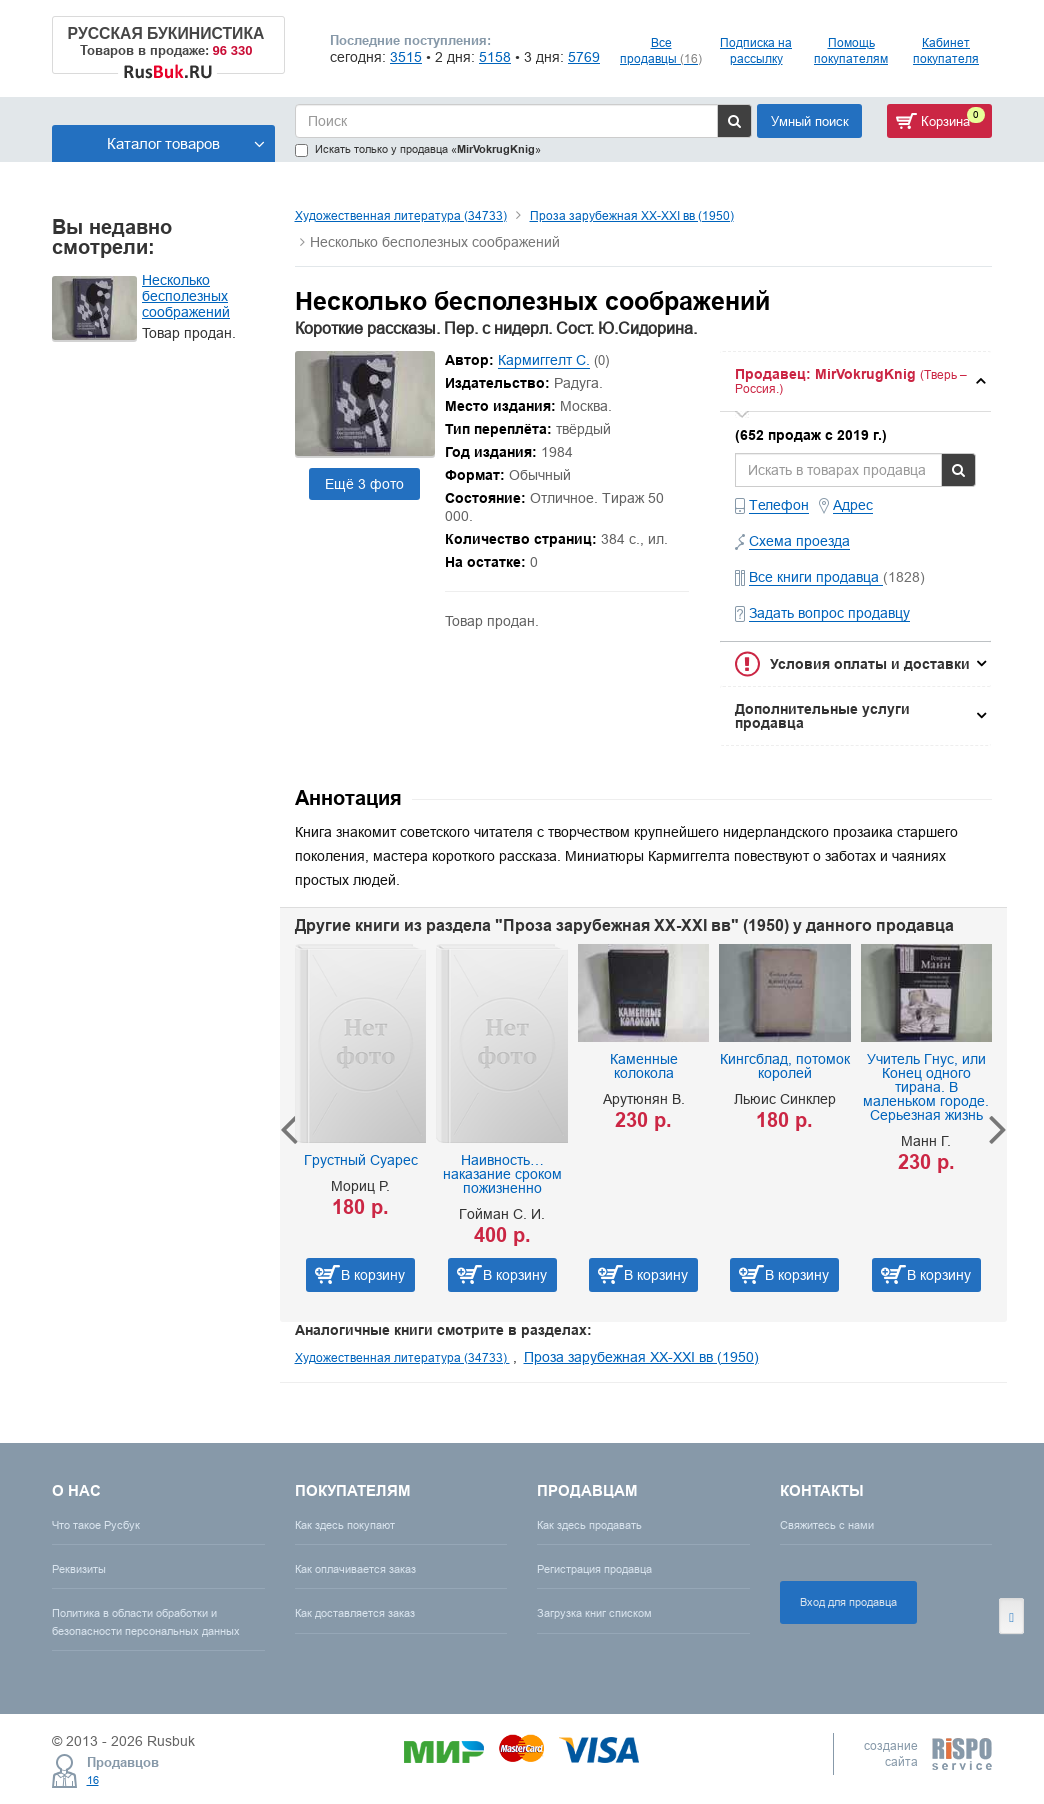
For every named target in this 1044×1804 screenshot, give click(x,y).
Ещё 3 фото (364, 484)
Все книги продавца (816, 577)
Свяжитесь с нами (827, 1525)
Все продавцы (661, 50)
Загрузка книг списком (594, 1613)
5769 (584, 57)
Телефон (779, 505)
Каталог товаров (186, 143)
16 (93, 1780)
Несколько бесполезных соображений (186, 296)
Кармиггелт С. (544, 360)
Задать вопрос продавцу (829, 613)
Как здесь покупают (345, 1525)
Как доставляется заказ (355, 1613)
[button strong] (855, 381)
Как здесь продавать (589, 1525)
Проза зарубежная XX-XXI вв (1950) (632, 215)
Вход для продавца (848, 1602)
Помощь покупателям (851, 50)
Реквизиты (79, 1569)
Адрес (853, 505)
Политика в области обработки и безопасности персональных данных (146, 1621)
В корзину (373, 1275)
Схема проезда (799, 541)
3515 (406, 57)
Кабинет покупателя (946, 50)
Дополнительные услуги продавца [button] (822, 716)
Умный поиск (810, 121)
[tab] (855, 381)
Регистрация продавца (594, 1569)
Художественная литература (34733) (401, 215)
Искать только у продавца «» (418, 149)
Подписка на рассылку (756, 50)
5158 (495, 57)
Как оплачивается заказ (355, 1569)
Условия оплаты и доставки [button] (870, 664)
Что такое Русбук (96, 1525)
